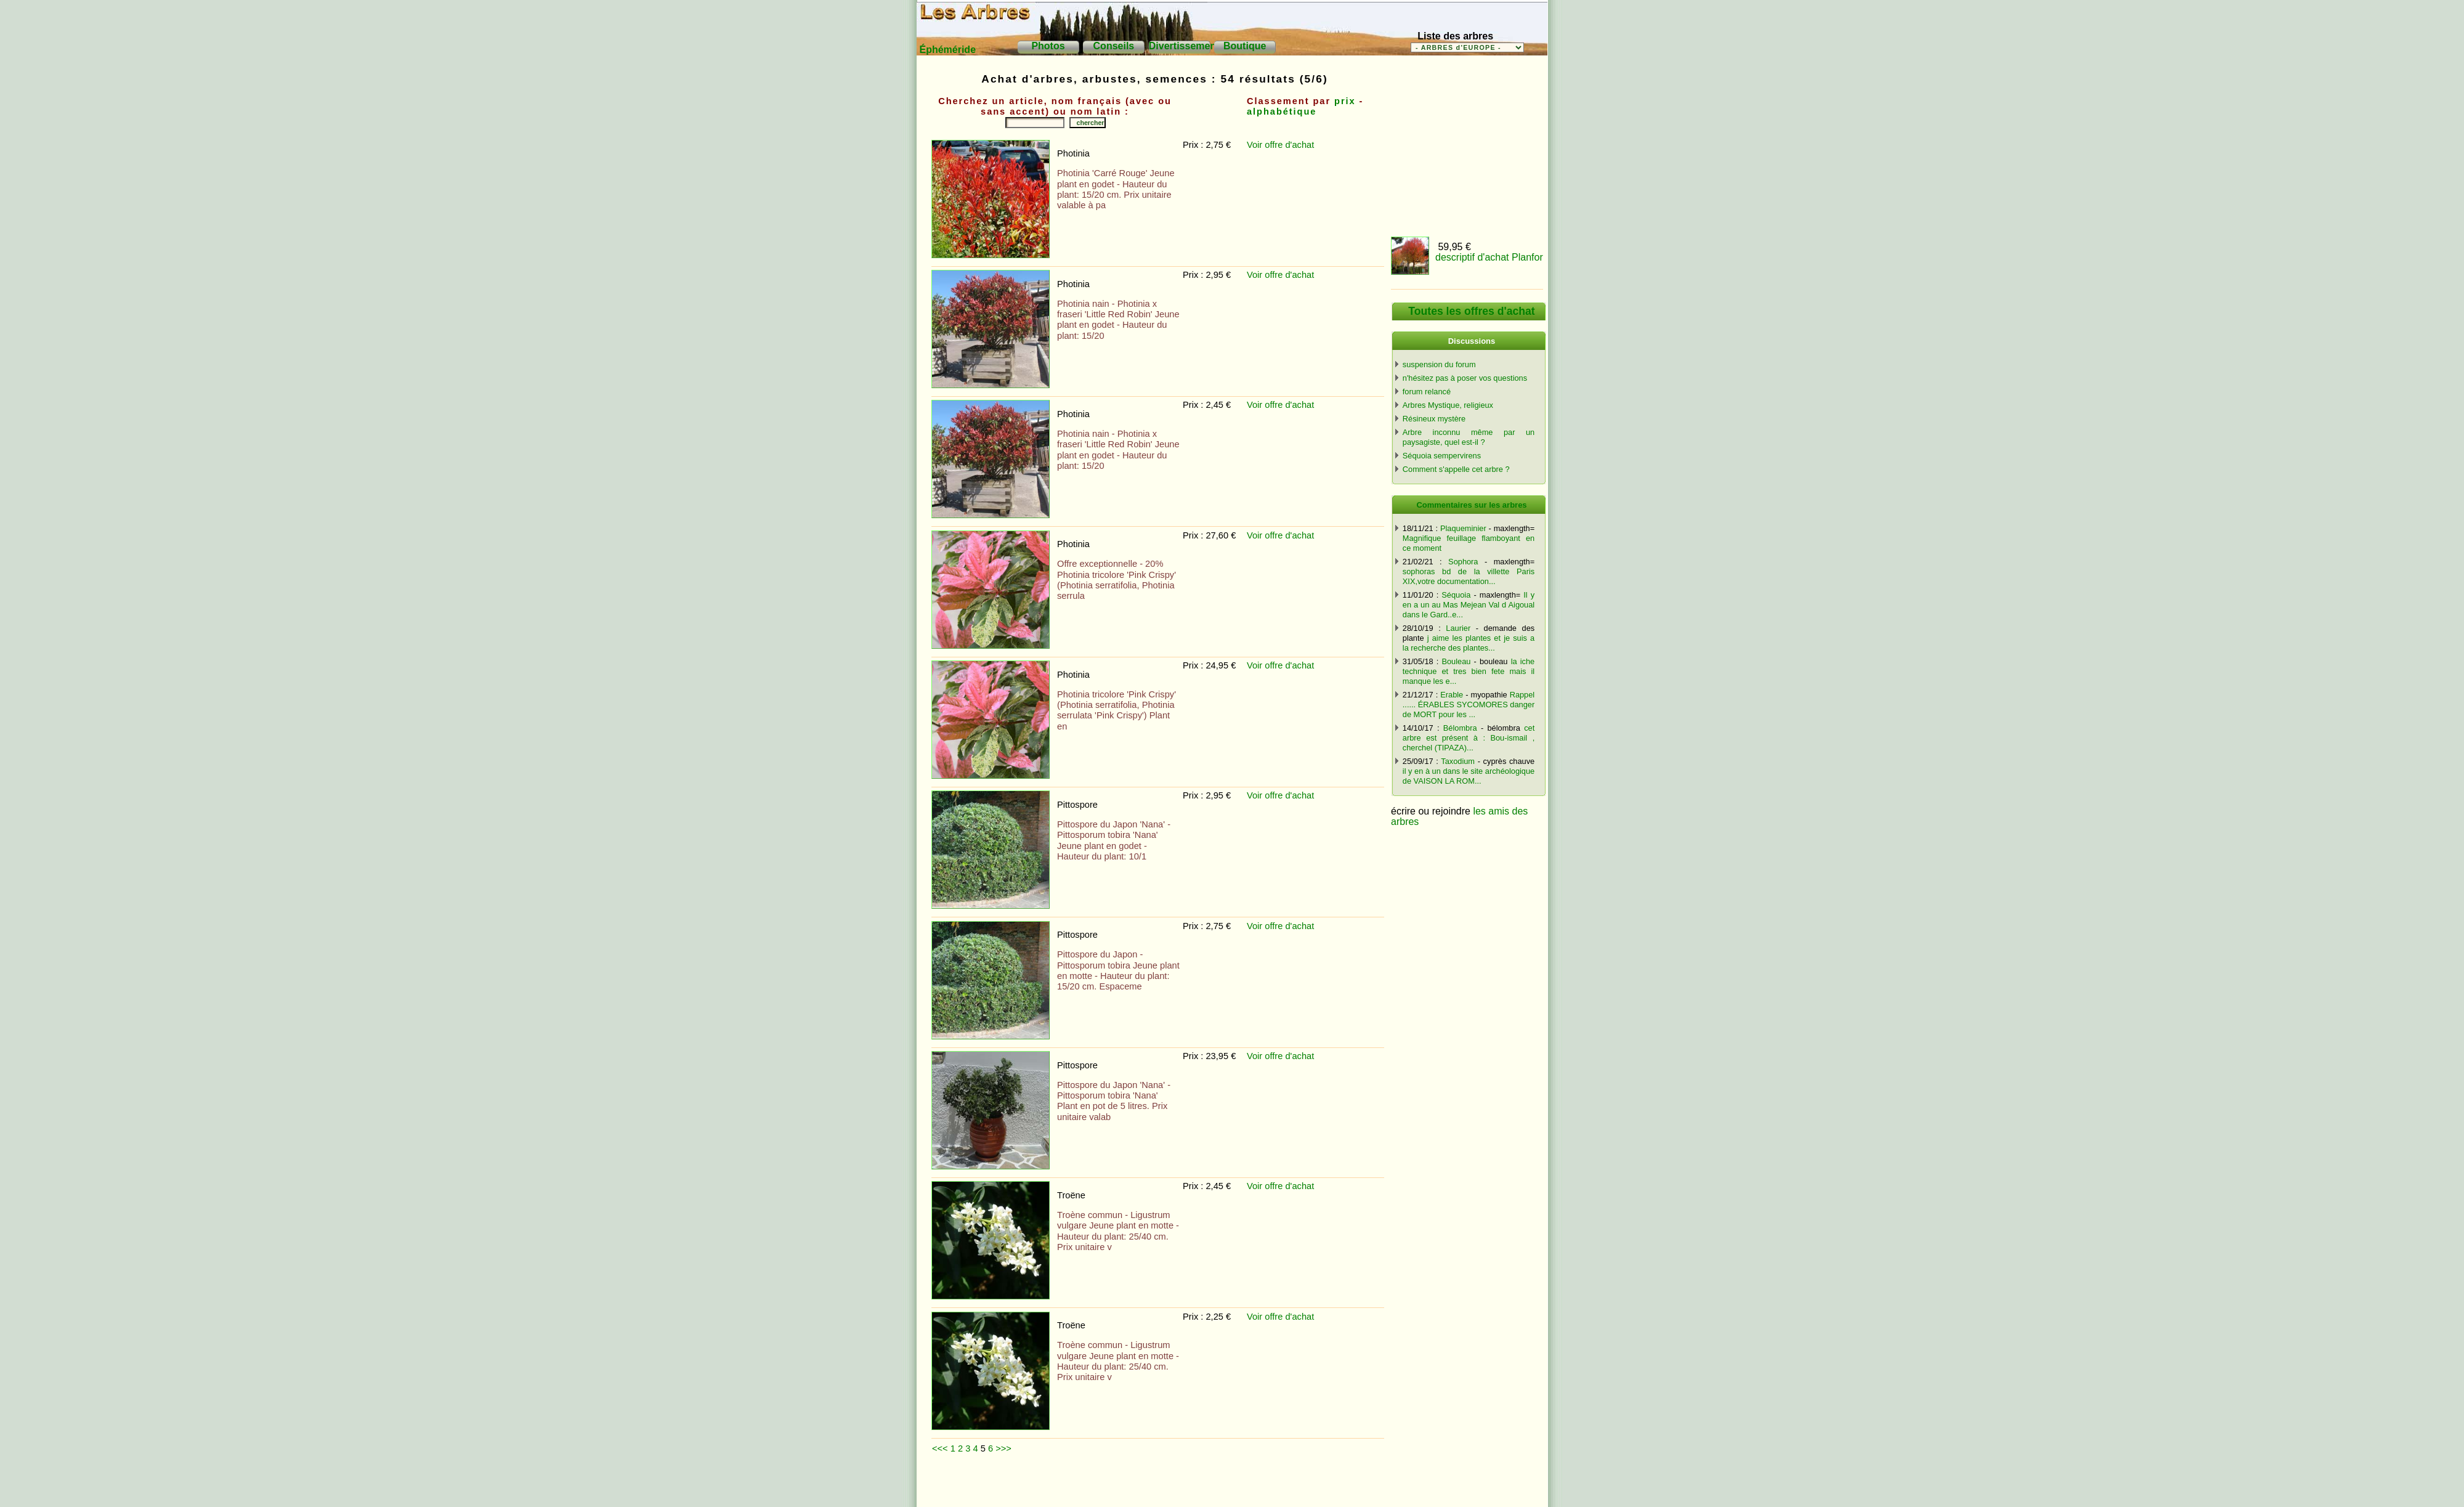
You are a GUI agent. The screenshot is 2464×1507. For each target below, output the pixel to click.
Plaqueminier (1463, 528)
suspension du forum (1439, 364)
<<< (940, 1448)
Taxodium (1458, 761)
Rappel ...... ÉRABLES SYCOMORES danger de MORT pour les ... (1468, 704)
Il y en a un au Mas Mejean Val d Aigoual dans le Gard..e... (1468, 604)
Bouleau (1455, 661)
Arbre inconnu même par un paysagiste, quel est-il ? (1468, 437)
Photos (1047, 46)
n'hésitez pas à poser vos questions (1465, 378)
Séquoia (1455, 594)
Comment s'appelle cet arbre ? (1456, 469)
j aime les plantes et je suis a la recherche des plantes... (1468, 642)
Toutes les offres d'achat (1471, 311)
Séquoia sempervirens (1442, 455)
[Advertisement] (1157, 1485)
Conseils (1114, 46)
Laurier (1458, 628)
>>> (1003, 1448)
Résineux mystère (1434, 418)
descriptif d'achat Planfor (1489, 257)
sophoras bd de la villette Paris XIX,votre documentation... (1468, 576)
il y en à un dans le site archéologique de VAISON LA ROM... (1468, 776)
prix (1345, 101)
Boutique (1244, 46)
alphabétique (1281, 111)
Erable (1451, 694)
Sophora (1463, 561)
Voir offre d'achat (1280, 145)
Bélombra (1460, 728)
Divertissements (1187, 46)
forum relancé (1427, 391)
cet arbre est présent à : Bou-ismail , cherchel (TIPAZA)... (1468, 737)
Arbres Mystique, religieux (1448, 405)
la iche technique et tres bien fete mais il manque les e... (1468, 671)
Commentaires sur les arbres (1471, 505)
